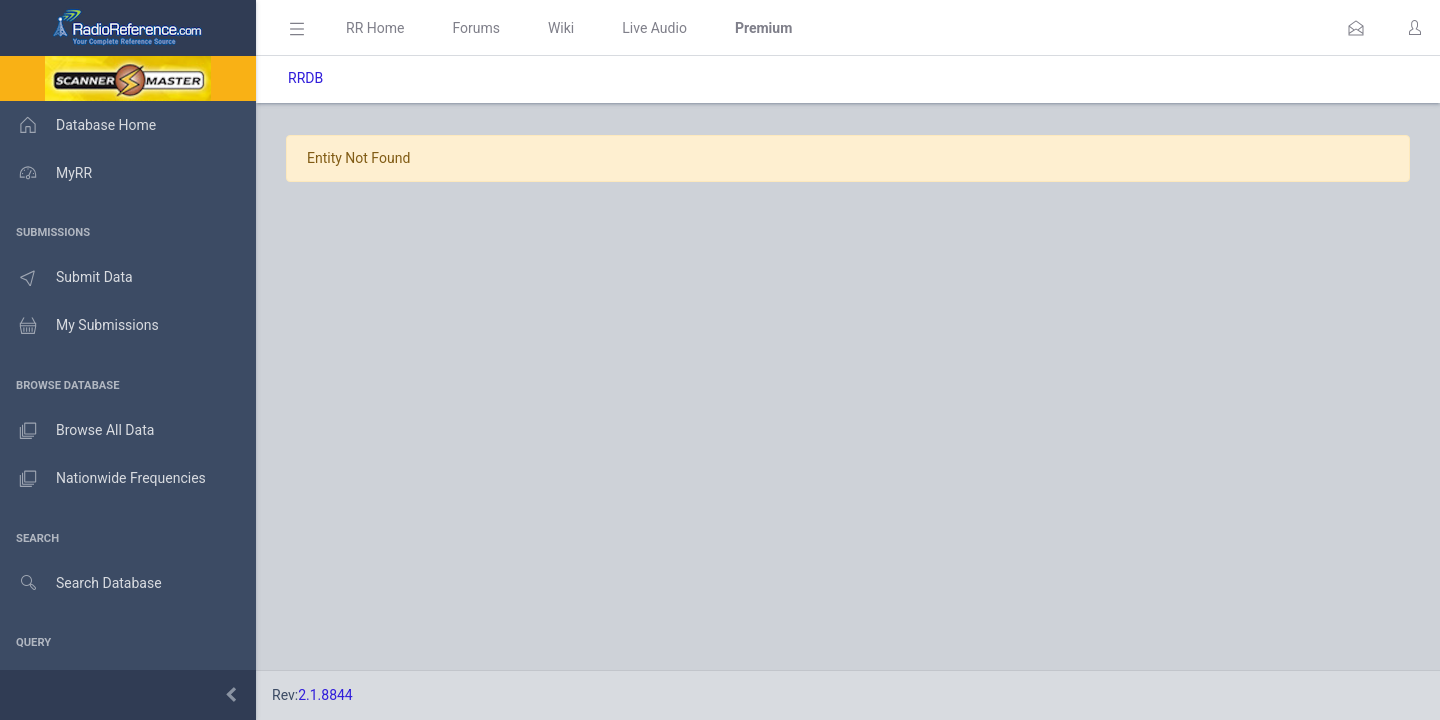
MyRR (46, 173)
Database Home (78, 125)
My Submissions (79, 326)
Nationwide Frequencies (103, 479)
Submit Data (66, 278)
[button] (1356, 28)
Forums (476, 28)
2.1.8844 (325, 695)
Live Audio (654, 28)
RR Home (375, 28)
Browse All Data (77, 431)
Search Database (81, 583)
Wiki (561, 28)
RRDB (305, 78)
